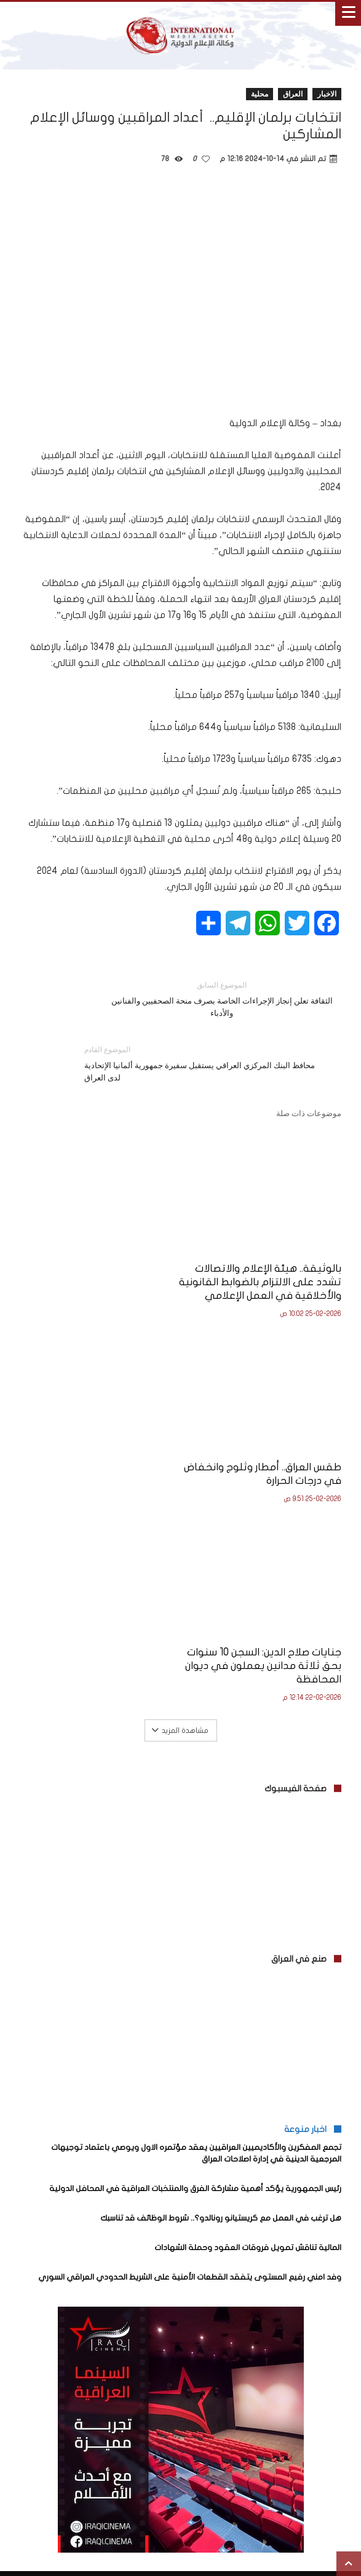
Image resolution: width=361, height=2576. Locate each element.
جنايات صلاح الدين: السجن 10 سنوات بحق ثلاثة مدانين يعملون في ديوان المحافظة (264, 1481)
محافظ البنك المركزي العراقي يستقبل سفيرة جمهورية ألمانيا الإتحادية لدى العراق (203, 1063)
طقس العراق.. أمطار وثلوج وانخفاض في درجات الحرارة (116, 1269)
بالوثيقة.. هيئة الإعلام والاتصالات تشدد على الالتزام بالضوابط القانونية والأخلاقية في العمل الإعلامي (268, 1282)
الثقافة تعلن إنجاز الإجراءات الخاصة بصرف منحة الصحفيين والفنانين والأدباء (222, 998)
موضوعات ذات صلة (308, 1113)
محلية (259, 93)
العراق (293, 93)
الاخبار (326, 93)
